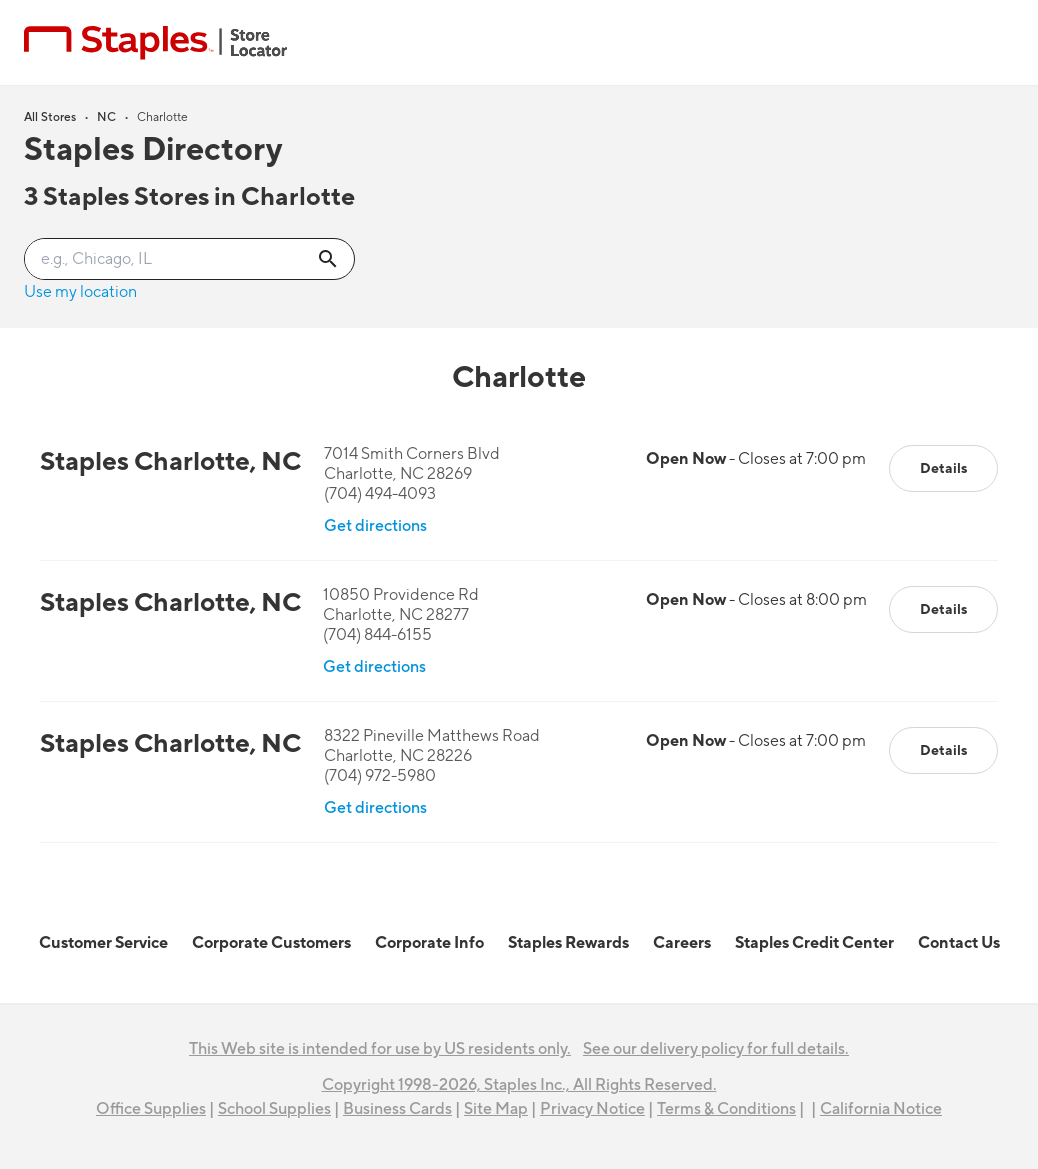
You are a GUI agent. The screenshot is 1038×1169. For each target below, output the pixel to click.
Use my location (80, 292)
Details (943, 468)
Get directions (375, 526)
